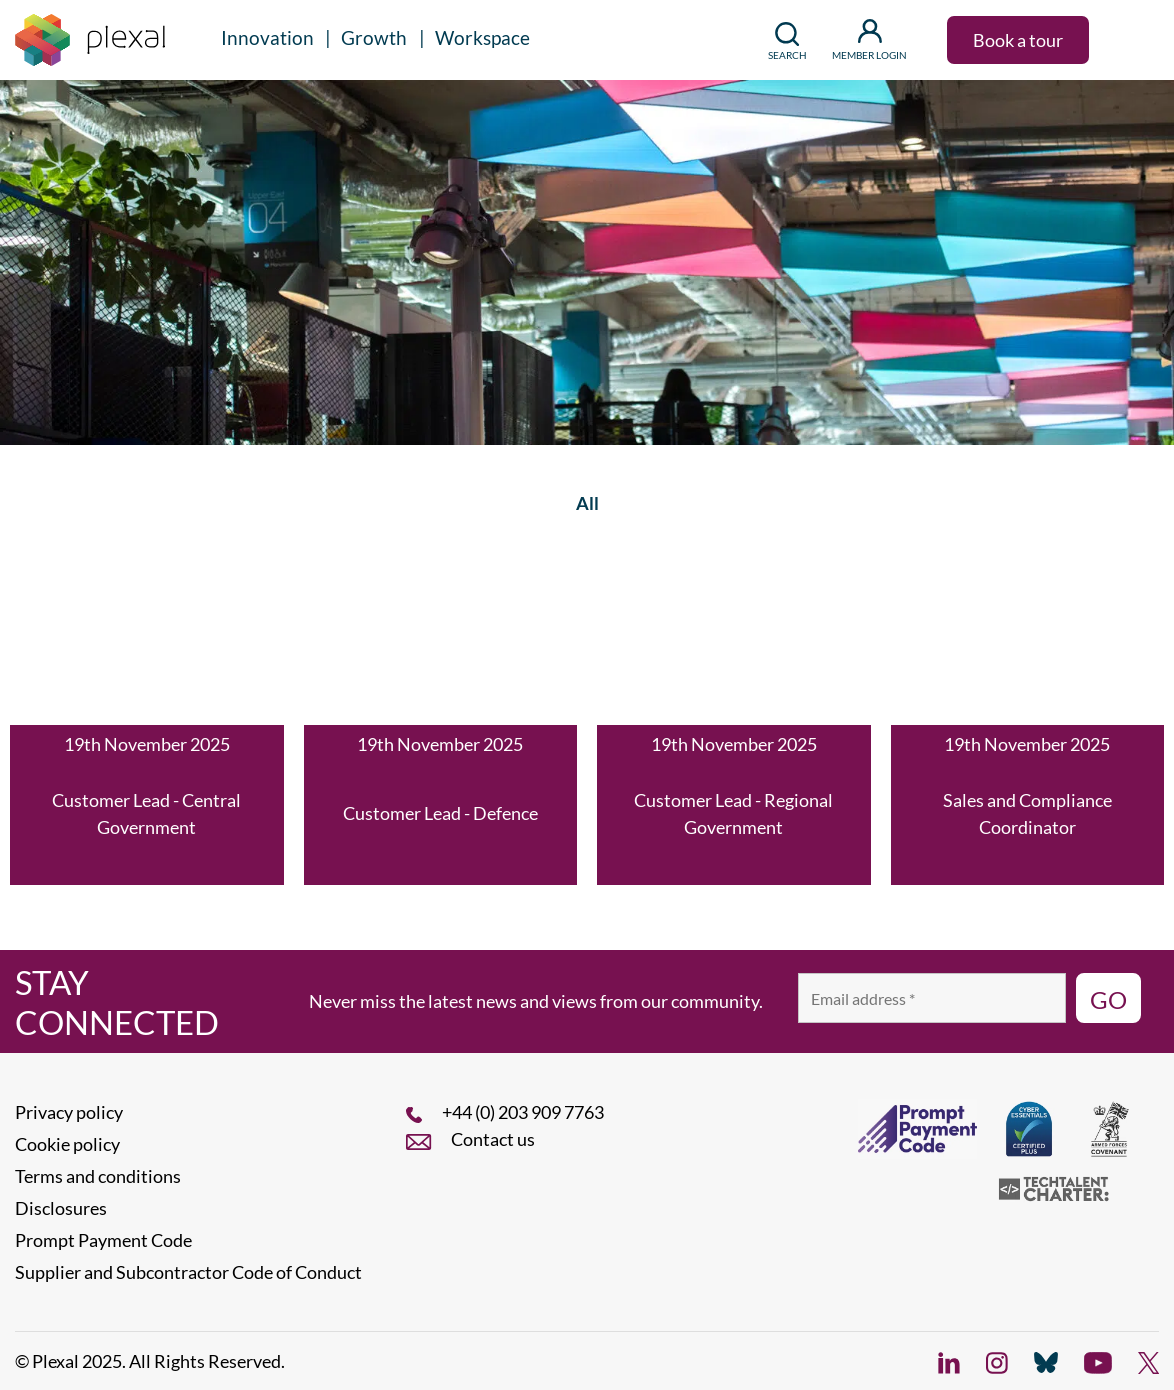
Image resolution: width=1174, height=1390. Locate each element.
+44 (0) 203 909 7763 (523, 1112)
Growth (374, 37)
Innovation (267, 37)
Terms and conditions (98, 1176)
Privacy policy (69, 1112)
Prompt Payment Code (103, 1240)
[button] (1129, 40)
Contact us (493, 1139)
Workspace (482, 37)
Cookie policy (67, 1144)
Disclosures (61, 1208)
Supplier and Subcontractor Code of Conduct (188, 1272)
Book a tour (1018, 40)
